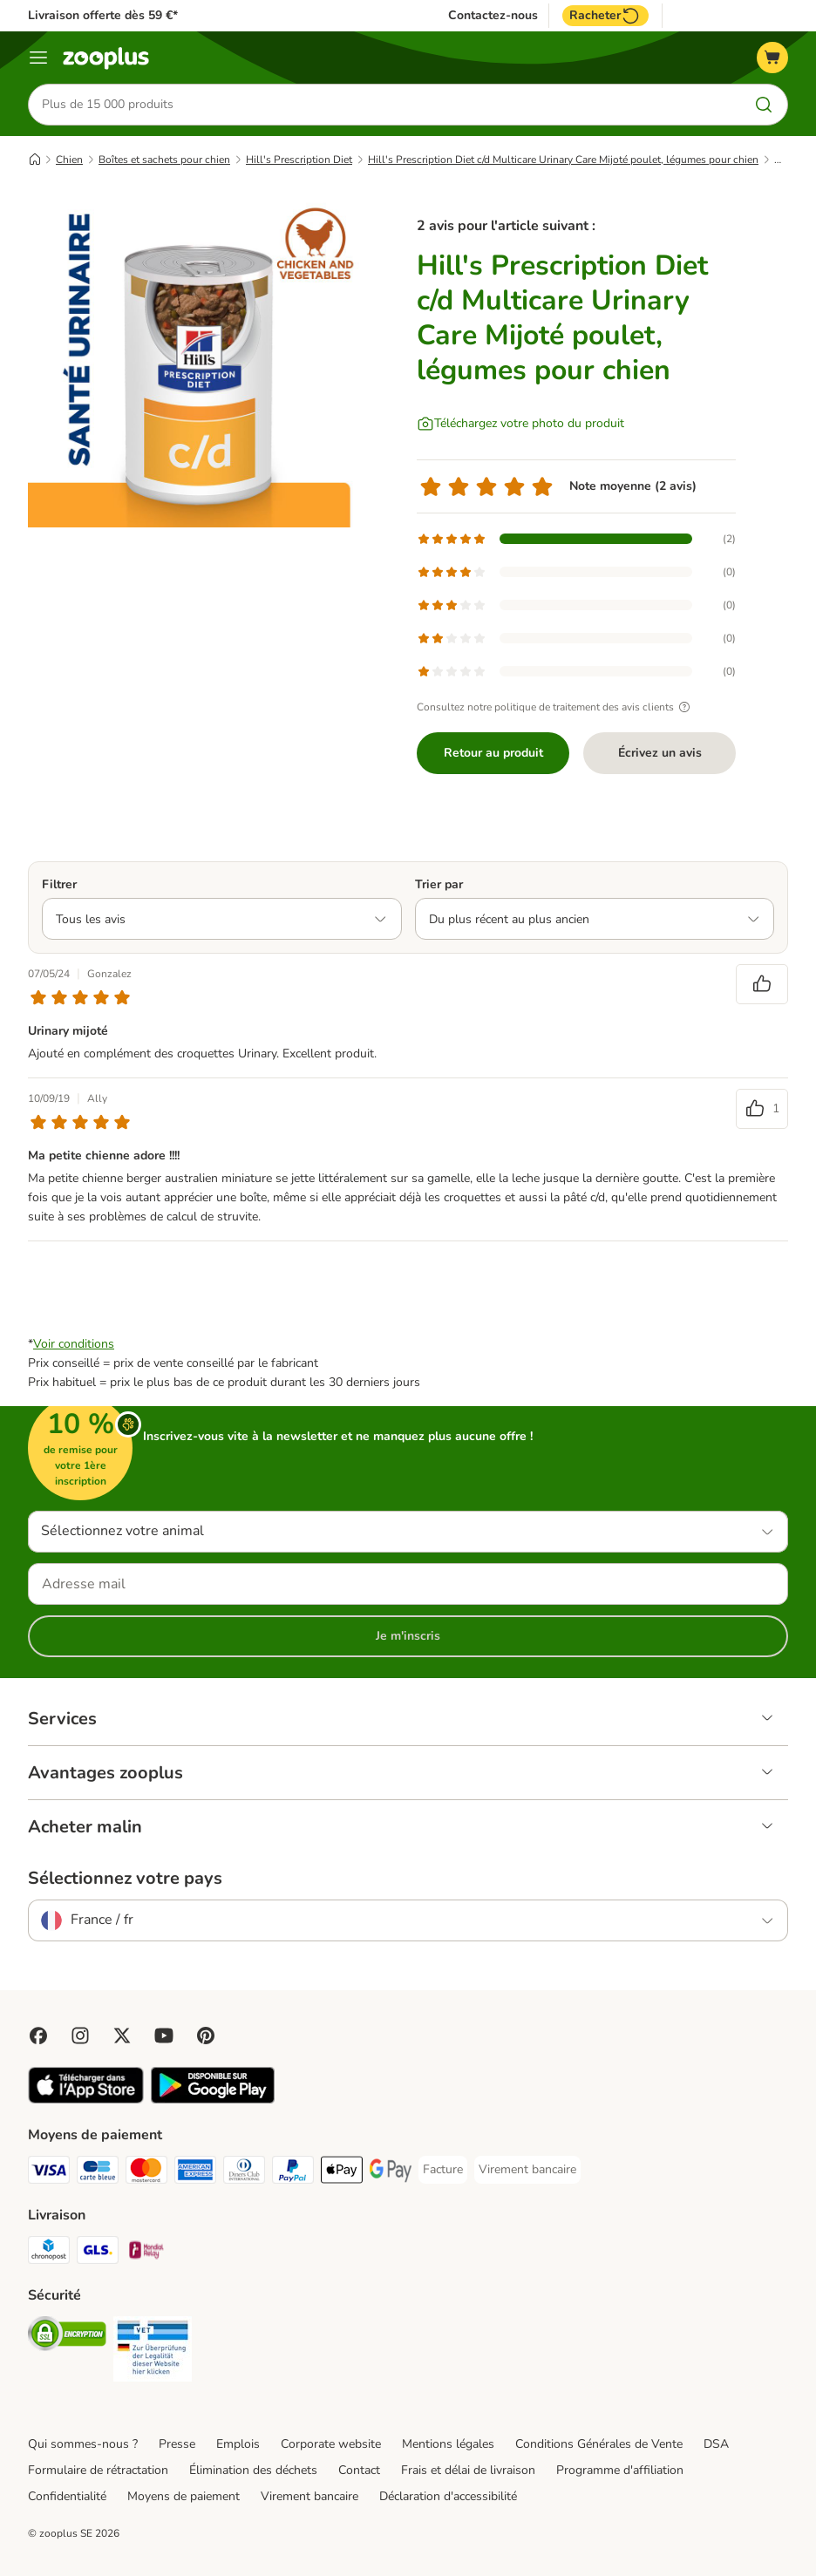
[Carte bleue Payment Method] (98, 2173)
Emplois (238, 2444)
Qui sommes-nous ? (83, 2444)
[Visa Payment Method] (49, 2173)
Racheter (605, 15)
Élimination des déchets (253, 2470)
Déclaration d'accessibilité (448, 2496)
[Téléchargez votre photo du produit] (520, 423)
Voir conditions (73, 1344)
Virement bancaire (309, 2496)
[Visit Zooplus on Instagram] (80, 2035)
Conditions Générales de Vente (599, 2444)
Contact (359, 2470)
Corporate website (331, 2444)
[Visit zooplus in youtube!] (163, 2035)
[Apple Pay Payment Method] (342, 2173)
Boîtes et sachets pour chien (164, 160)
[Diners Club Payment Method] (244, 2173)
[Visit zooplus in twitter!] (122, 2035)
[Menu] (38, 57)
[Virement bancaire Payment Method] (527, 2169)
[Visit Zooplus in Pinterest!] (205, 2035)
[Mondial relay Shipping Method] (146, 2253)
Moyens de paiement (183, 2496)
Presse (177, 2444)
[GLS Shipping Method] (98, 2253)
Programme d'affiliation (619, 2470)
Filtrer (59, 884)
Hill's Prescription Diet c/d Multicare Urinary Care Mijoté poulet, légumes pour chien (563, 160)
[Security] (67, 2336)
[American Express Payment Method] (195, 2173)
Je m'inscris (408, 1636)
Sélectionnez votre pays (125, 1878)
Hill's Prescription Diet (299, 160)
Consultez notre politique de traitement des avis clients (556, 707)
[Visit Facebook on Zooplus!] (38, 2035)
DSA (716, 2444)
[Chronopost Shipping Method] (49, 2253)
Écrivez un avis (660, 752)
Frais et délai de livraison (468, 2470)
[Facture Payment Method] (443, 2169)
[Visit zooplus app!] (86, 2099)
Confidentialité (67, 2496)
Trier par (439, 884)
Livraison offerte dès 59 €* (103, 15)
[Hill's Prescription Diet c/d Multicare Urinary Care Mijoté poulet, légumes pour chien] (193, 361)
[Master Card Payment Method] (146, 2173)
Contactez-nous (493, 16)
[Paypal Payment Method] (293, 2173)
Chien (69, 160)
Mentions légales (448, 2444)
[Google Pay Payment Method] (390, 2173)
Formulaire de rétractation (98, 2470)
